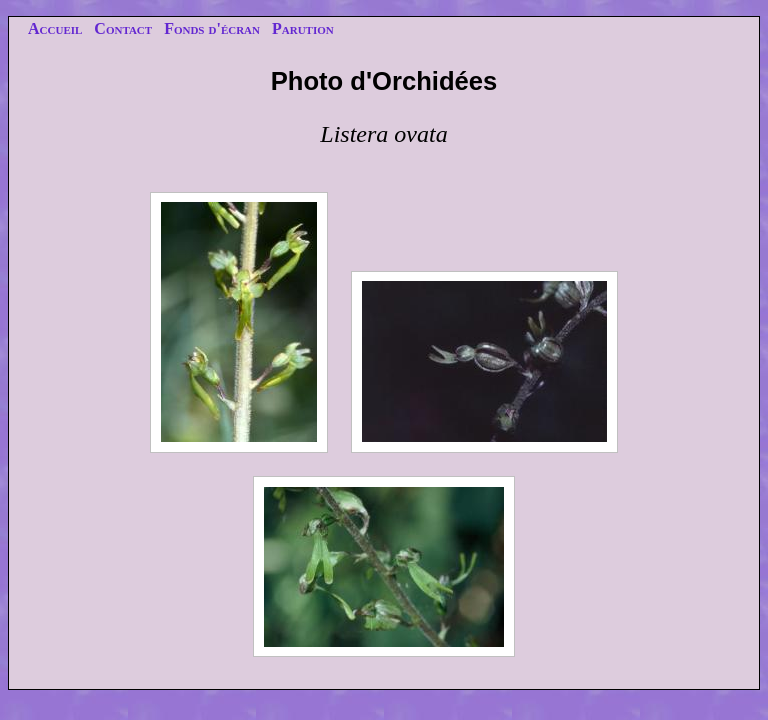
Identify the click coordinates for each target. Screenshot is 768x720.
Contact (123, 28)
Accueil (55, 28)
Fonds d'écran (212, 28)
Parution (303, 28)
